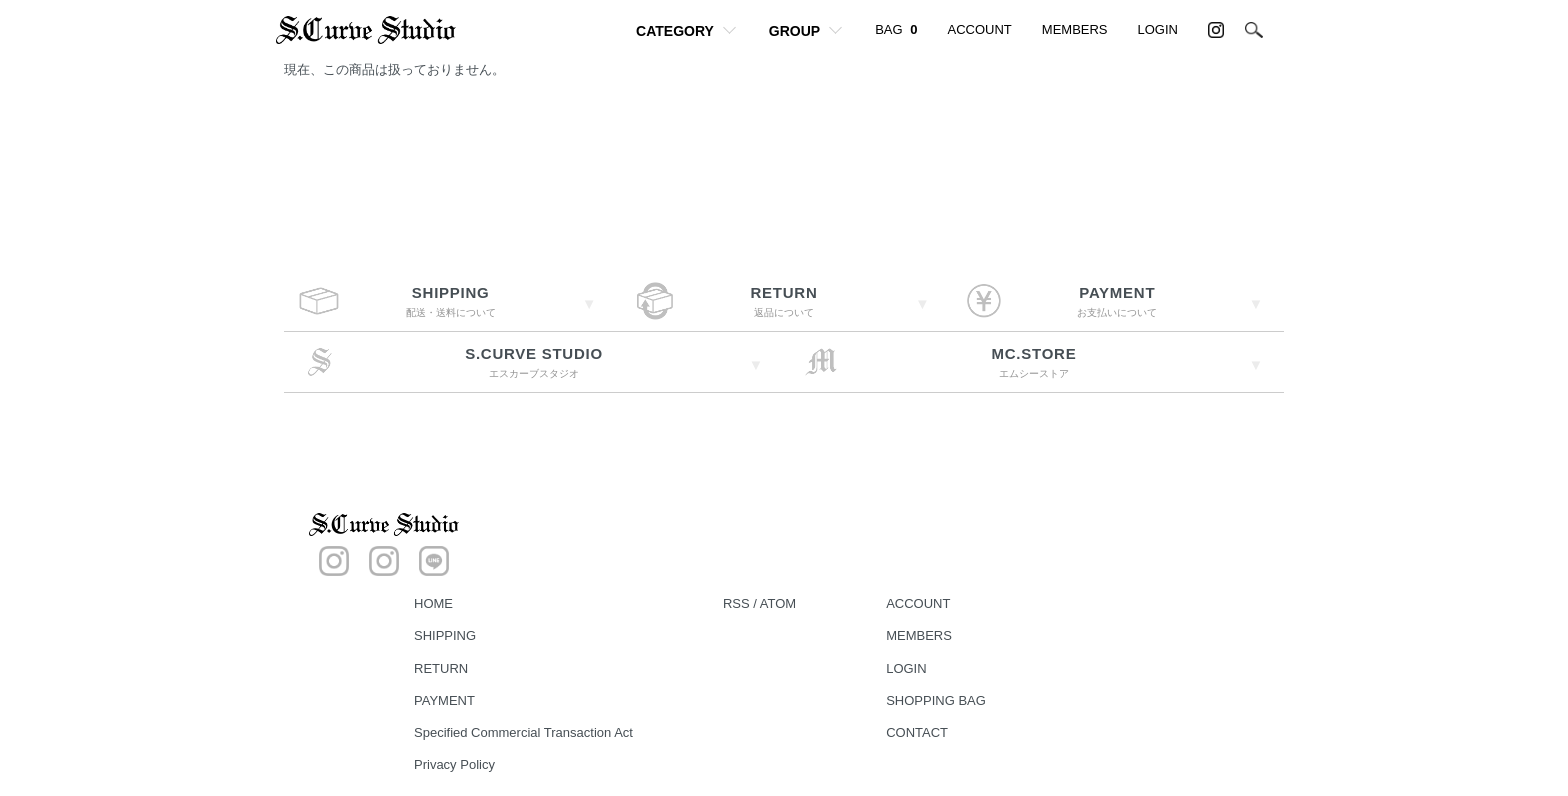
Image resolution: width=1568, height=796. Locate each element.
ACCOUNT (980, 29)
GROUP (794, 31)
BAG (896, 29)
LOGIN (1158, 29)
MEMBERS (1075, 29)
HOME (433, 603)
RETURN (441, 668)
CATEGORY (675, 31)
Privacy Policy (454, 764)
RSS (736, 603)
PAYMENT (444, 700)
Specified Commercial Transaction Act (523, 732)
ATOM (778, 603)
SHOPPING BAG (936, 700)
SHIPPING (445, 635)
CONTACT (917, 732)
